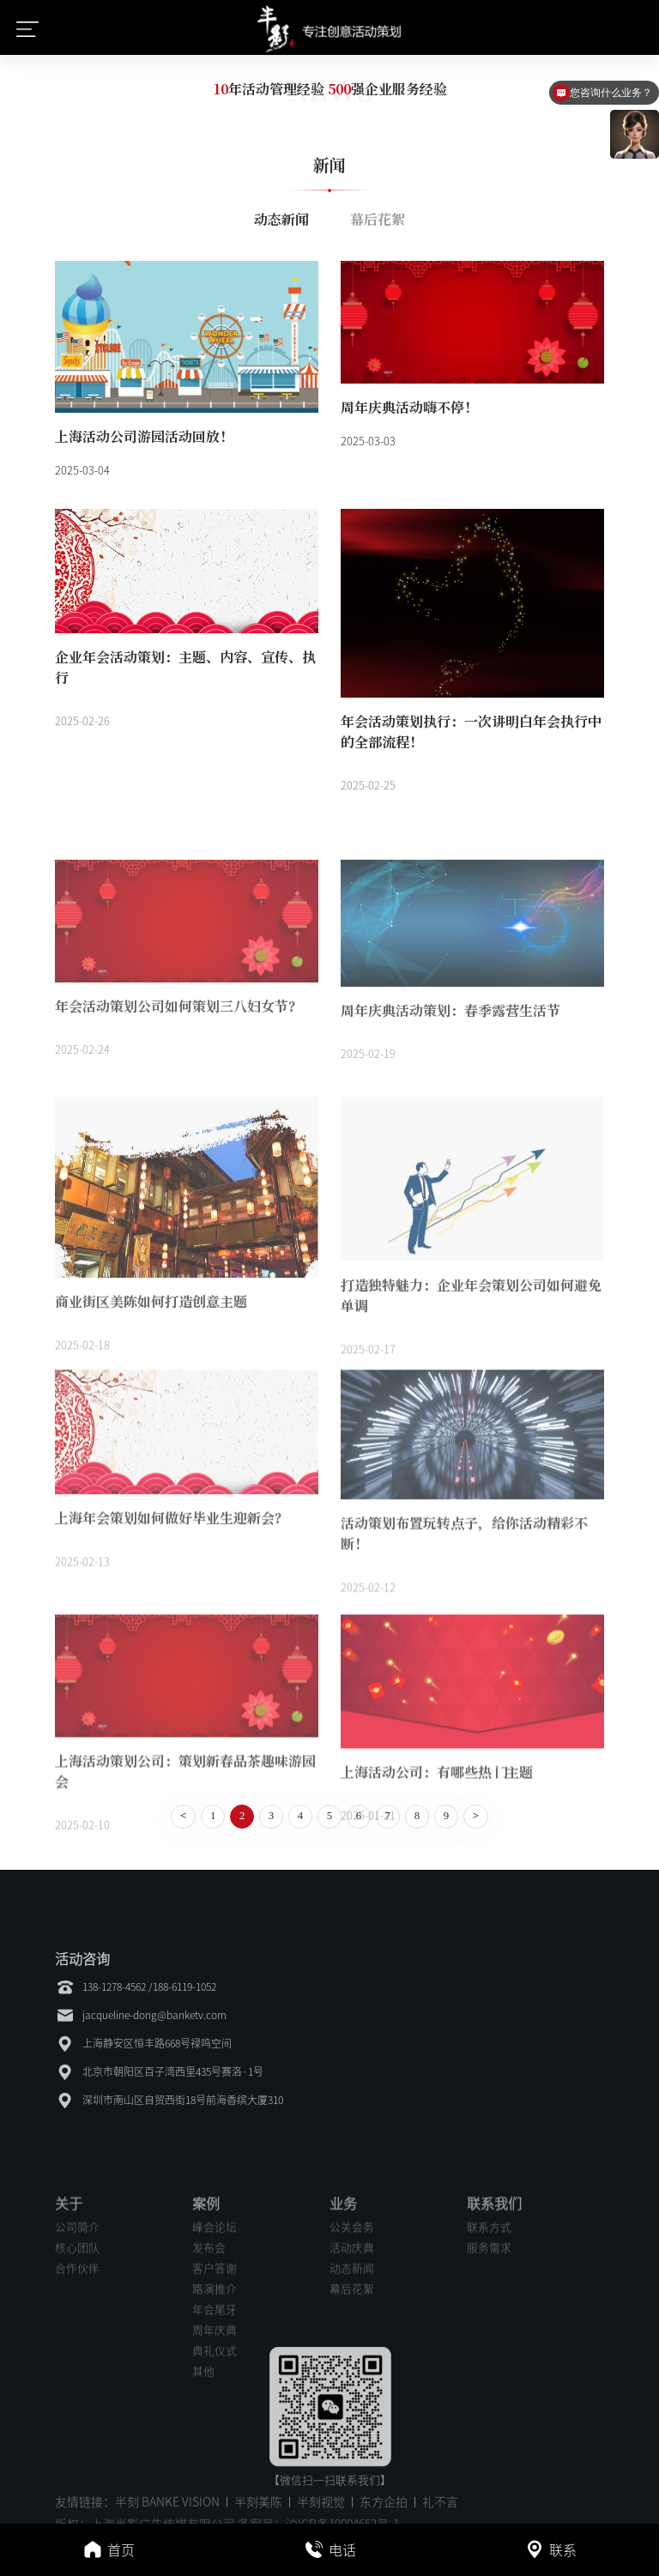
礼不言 (440, 2513)
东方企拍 (384, 2513)
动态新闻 (281, 219)
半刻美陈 (258, 2513)
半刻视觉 (321, 2513)
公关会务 (352, 2355)
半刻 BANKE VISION (167, 2513)
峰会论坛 (214, 2355)
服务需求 (489, 2375)
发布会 (209, 2375)
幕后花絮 (377, 219)
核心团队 (77, 2375)
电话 (330, 2553)
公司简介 (77, 2355)
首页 (108, 2553)
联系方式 (489, 2355)
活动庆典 (352, 2375)
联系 (550, 2553)
